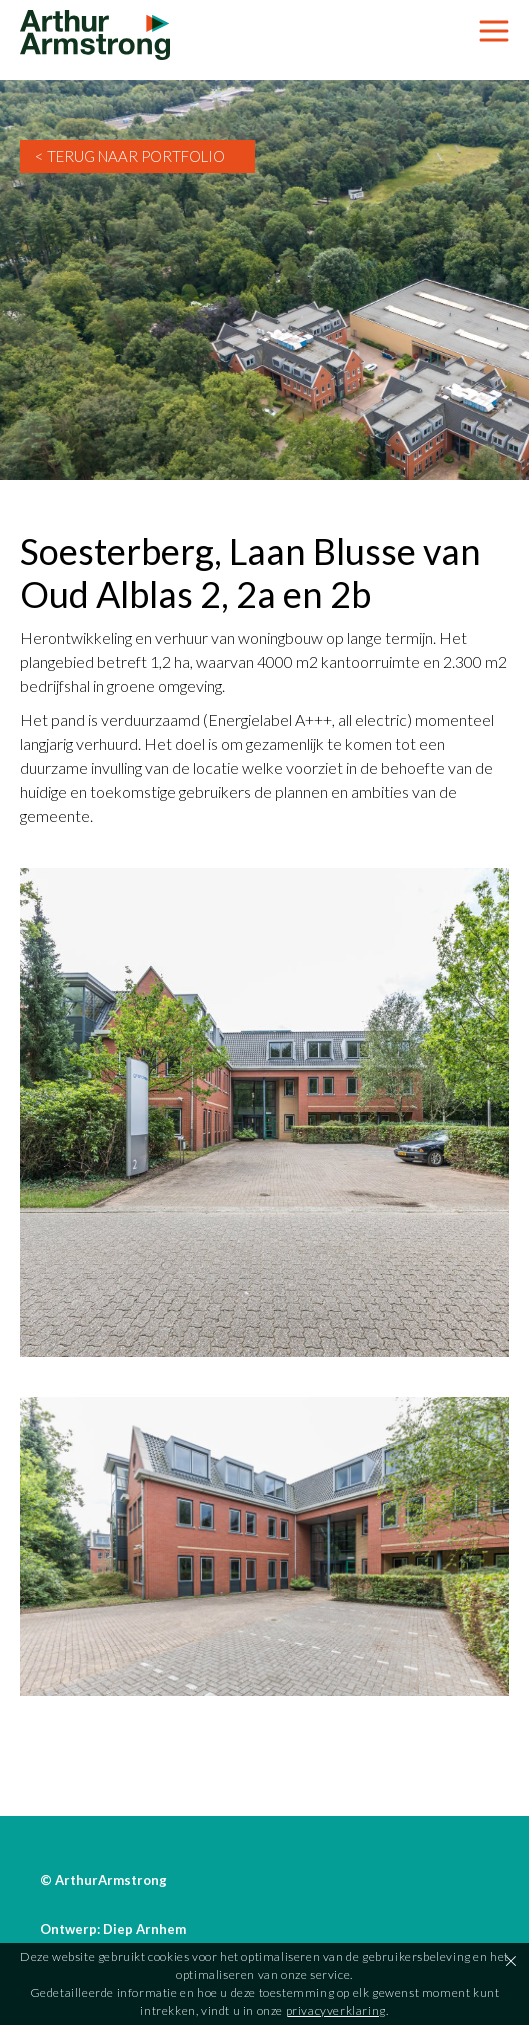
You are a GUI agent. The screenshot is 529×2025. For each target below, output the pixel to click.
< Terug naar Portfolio (130, 156)
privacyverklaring (336, 2010)
